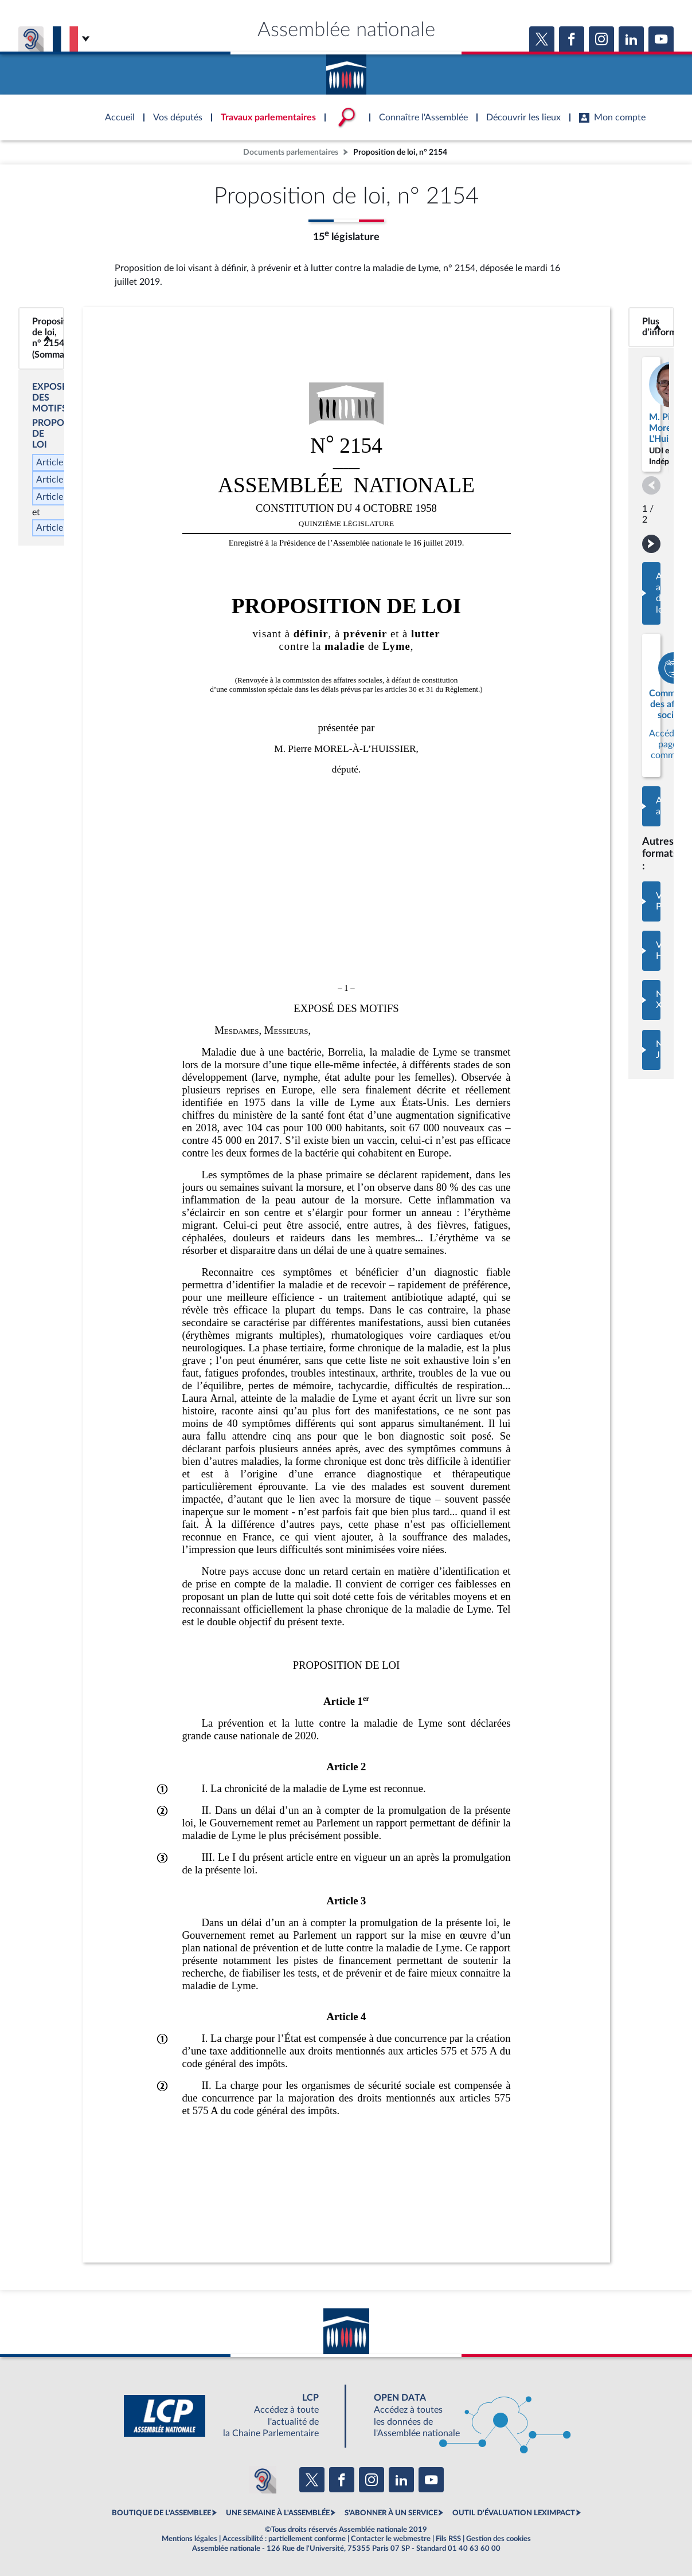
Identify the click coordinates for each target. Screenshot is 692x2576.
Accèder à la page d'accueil (346, 70)
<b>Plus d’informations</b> (651, 327)
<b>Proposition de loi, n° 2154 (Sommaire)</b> (41, 338)
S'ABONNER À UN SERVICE (391, 2513)
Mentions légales (189, 2538)
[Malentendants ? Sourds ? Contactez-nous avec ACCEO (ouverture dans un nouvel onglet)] (262, 2479)
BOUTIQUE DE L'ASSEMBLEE (161, 2513)
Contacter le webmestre (391, 2538)
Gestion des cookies (498, 2538)
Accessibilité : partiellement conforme (284, 2538)
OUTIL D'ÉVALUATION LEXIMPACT (513, 2513)
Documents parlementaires (290, 152)
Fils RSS (448, 2538)
